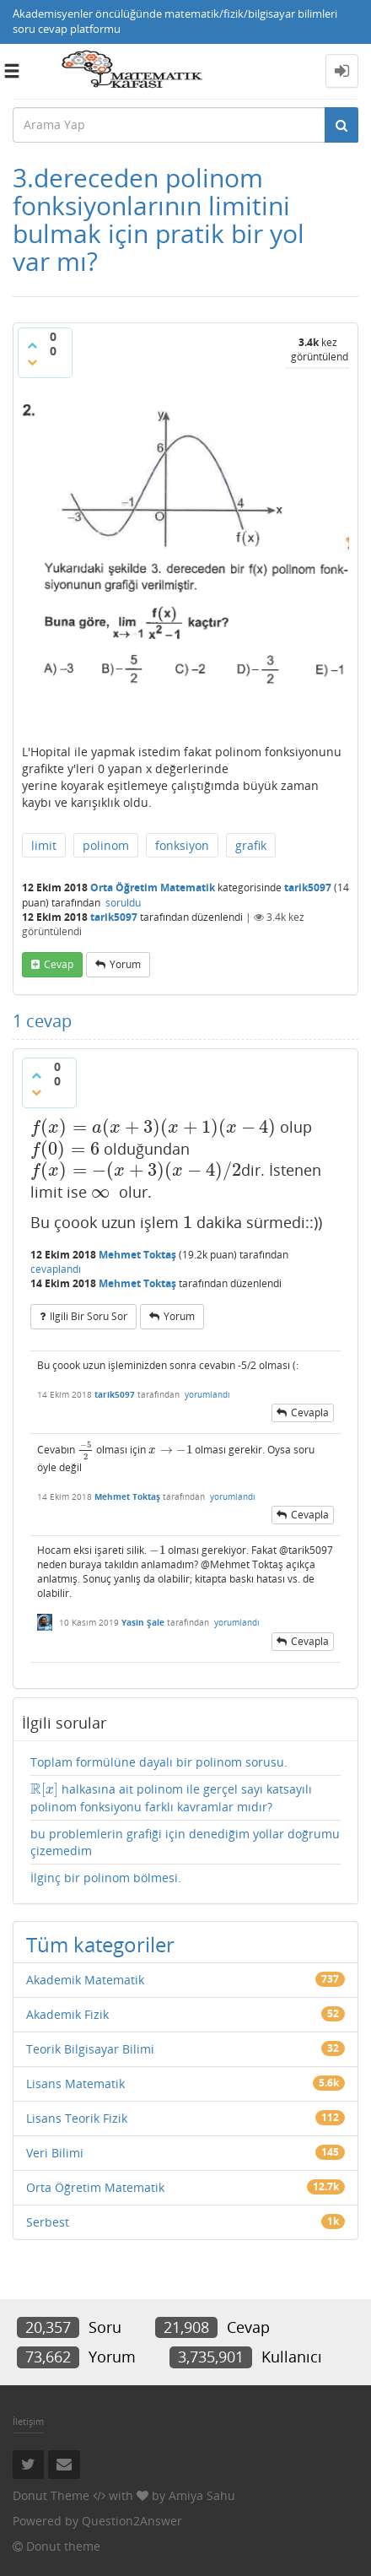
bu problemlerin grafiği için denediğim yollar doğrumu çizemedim (185, 1842)
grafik (250, 845)
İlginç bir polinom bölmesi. (105, 1878)
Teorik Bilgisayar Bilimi (90, 2049)
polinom (106, 845)
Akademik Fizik (67, 2014)
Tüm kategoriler (100, 1944)
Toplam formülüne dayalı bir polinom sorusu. (159, 1762)
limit (43, 845)
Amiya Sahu (202, 2495)
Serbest (47, 2222)
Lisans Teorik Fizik (76, 2118)
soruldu (123, 903)
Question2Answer (132, 2521)
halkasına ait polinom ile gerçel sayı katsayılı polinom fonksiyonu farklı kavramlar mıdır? (171, 1797)
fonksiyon (182, 845)
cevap (58, 964)
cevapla (310, 1412)
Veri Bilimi (54, 2153)
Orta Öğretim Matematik (152, 887)
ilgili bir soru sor (88, 1316)
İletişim (28, 2421)
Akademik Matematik (85, 1980)
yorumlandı (207, 1394)
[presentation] (153, 1127)
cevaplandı (55, 1269)
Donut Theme (51, 2495)
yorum (125, 964)
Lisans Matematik (75, 2083)
